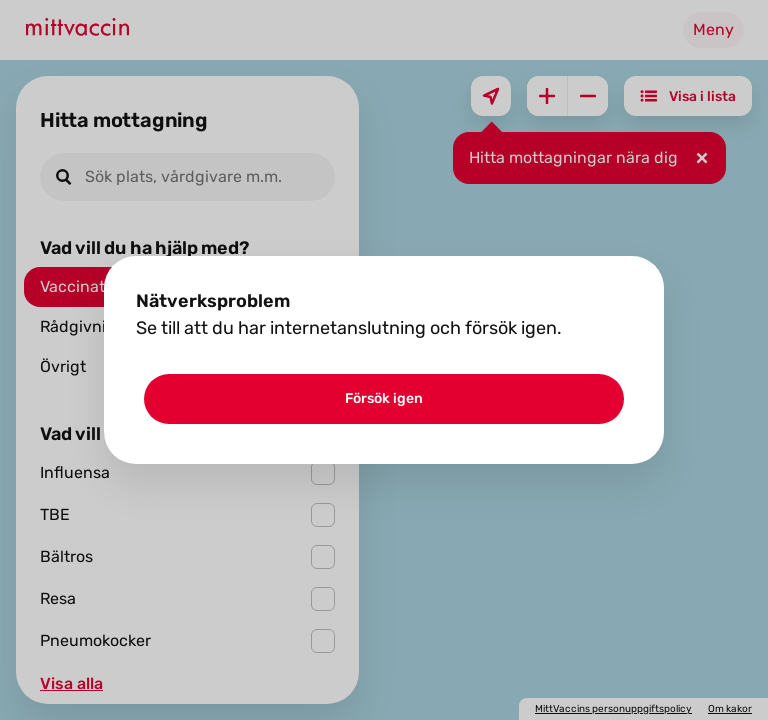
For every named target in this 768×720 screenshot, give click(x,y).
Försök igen (384, 398)
